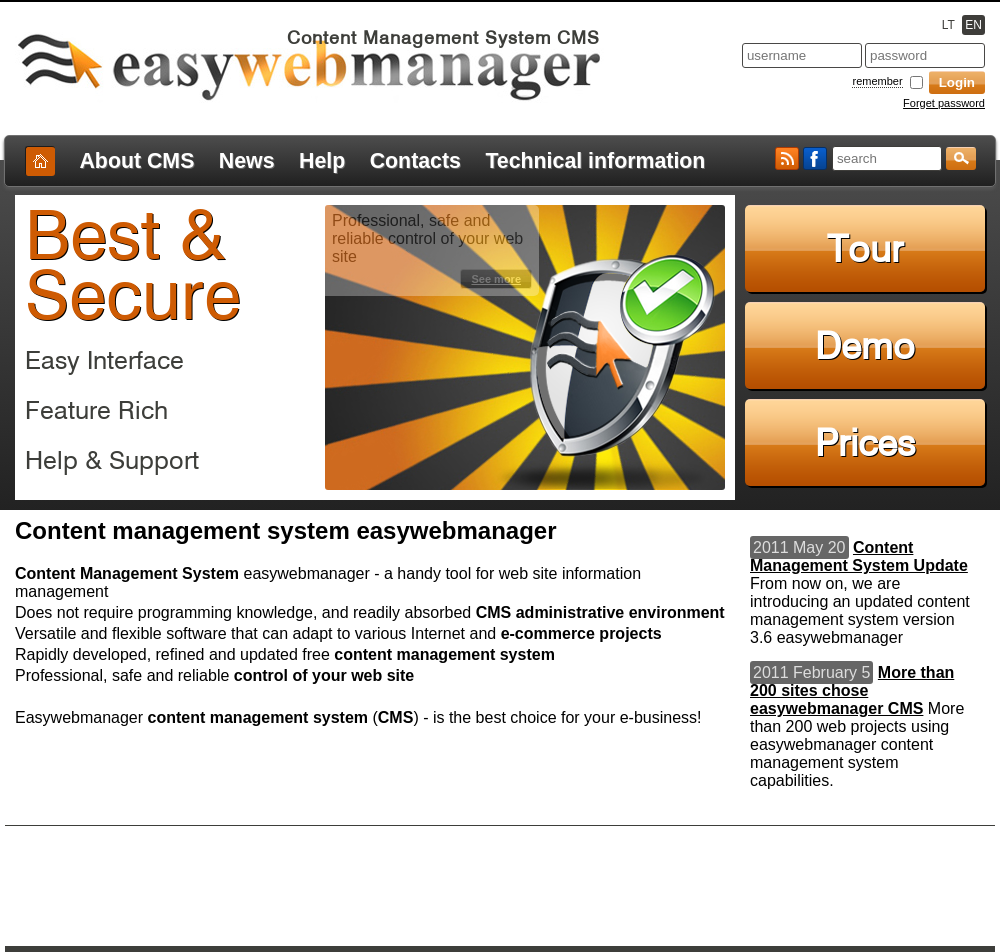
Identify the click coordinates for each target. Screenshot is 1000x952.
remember (877, 81)
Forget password (944, 103)
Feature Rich (96, 410)
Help (322, 161)
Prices (865, 442)
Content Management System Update (859, 556)
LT (948, 25)
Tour (865, 248)
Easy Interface (104, 360)
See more (496, 279)
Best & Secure (133, 265)
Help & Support (112, 460)
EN (973, 25)
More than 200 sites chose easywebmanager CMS (852, 690)
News (247, 161)
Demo (865, 345)
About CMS (136, 161)
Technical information (595, 161)
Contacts (415, 161)
